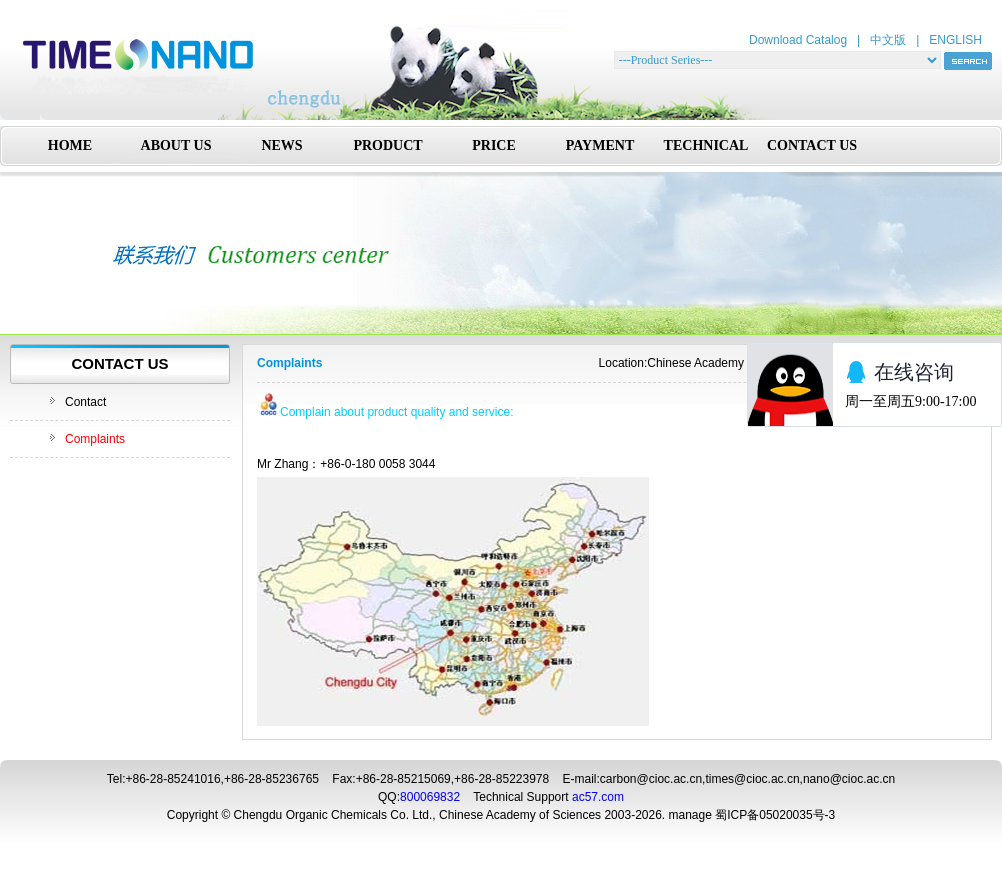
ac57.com (598, 797)
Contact (85, 402)
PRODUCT (387, 145)
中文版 (888, 40)
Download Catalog (798, 40)
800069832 (430, 797)
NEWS (281, 145)
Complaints (95, 439)
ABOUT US (176, 145)
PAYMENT (600, 145)
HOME (70, 145)
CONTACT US (812, 145)
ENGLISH (955, 40)
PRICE (494, 145)
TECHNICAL (706, 145)
